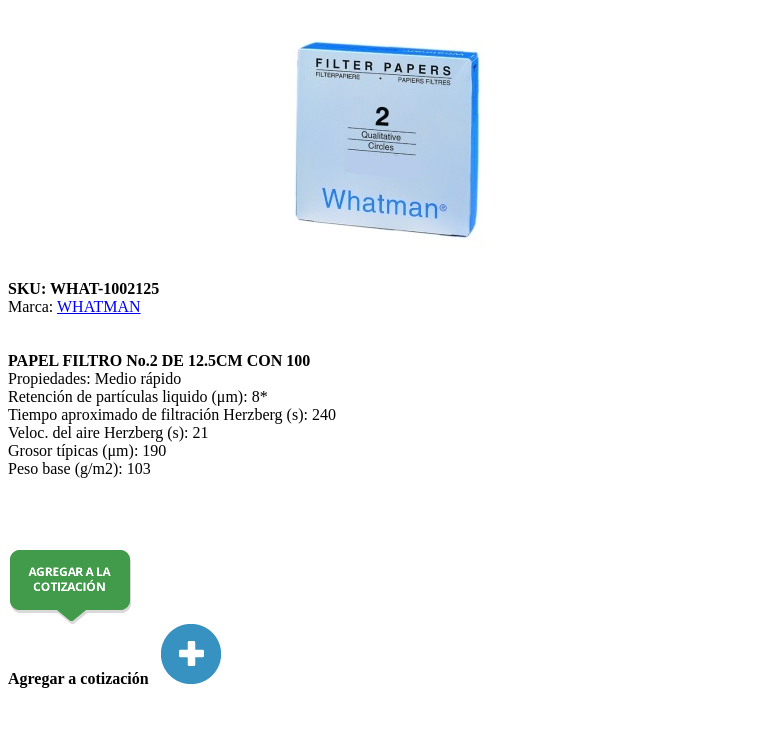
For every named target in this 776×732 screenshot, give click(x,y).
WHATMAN (99, 306)
